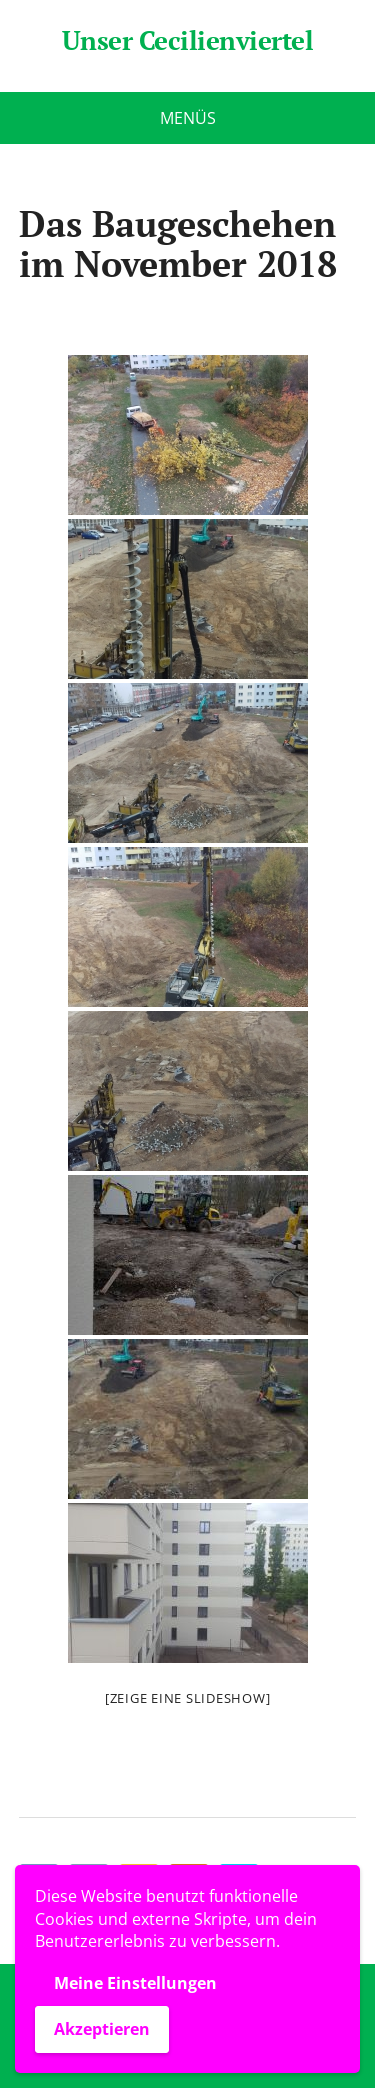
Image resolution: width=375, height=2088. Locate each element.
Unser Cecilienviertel (187, 41)
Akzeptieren (102, 2029)
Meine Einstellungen (135, 1983)
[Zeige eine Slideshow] (188, 1698)
